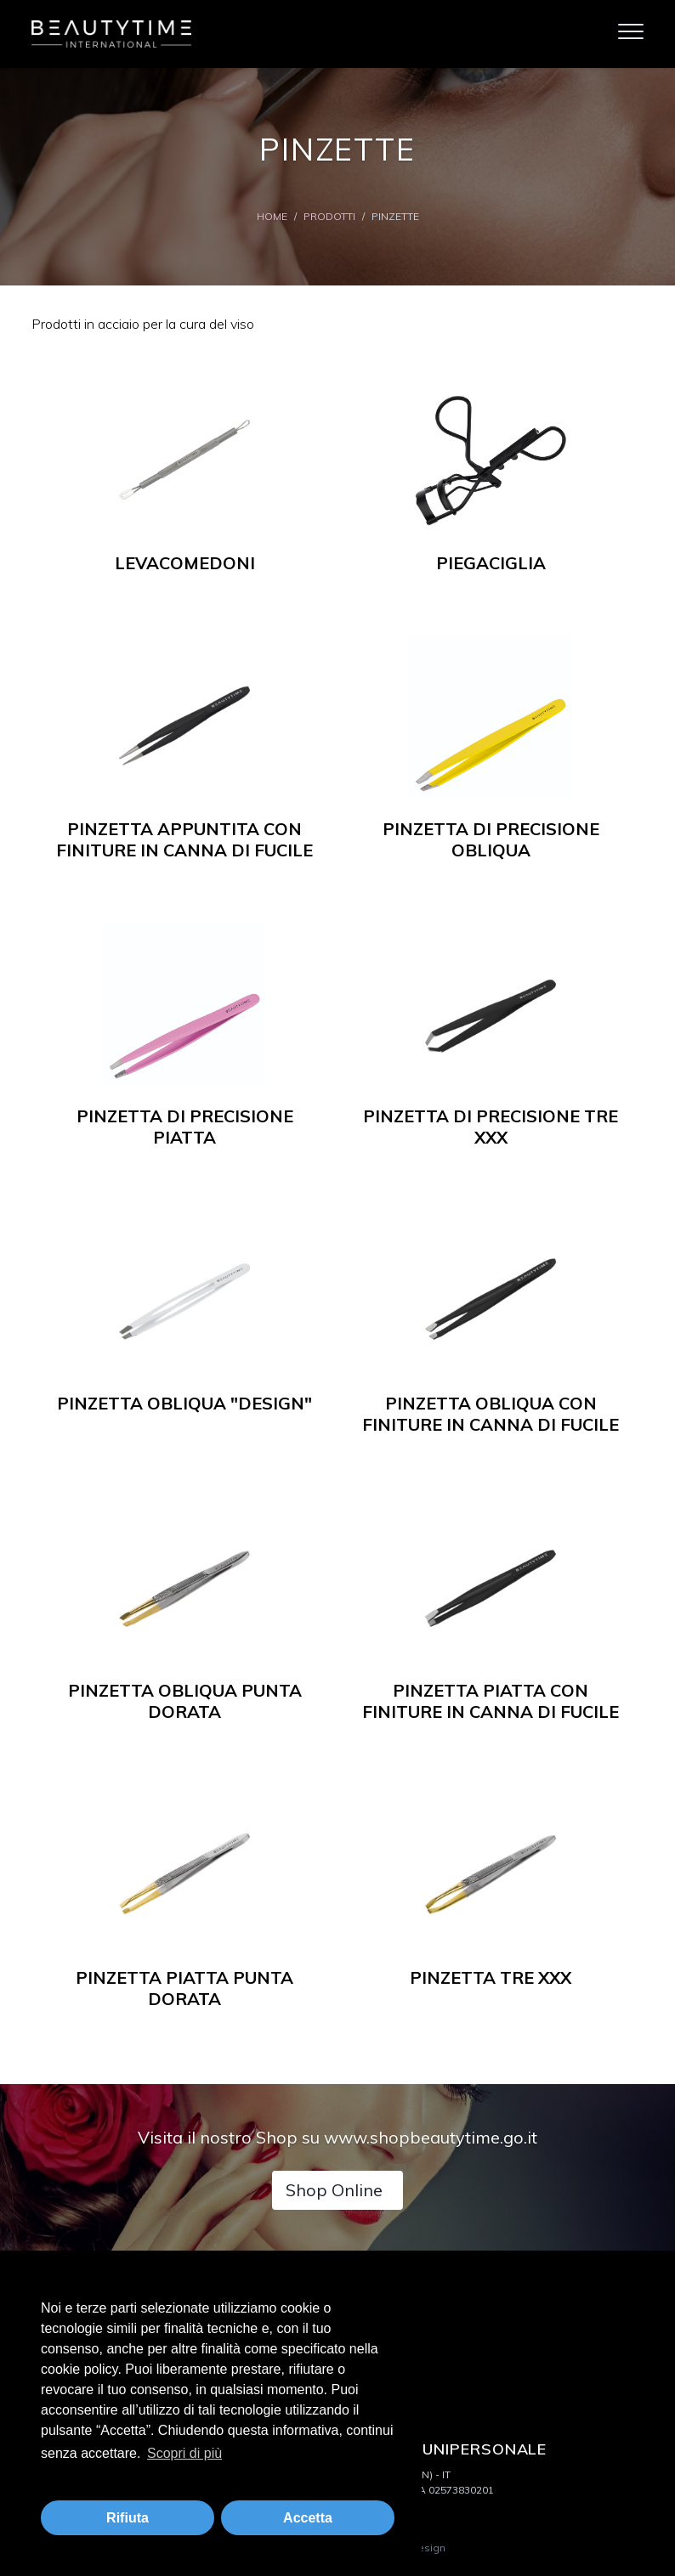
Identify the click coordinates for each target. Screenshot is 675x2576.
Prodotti (329, 216)
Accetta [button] (307, 2518)
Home (272, 216)
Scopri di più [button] (184, 2453)
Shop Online (334, 2189)
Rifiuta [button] (127, 2518)
